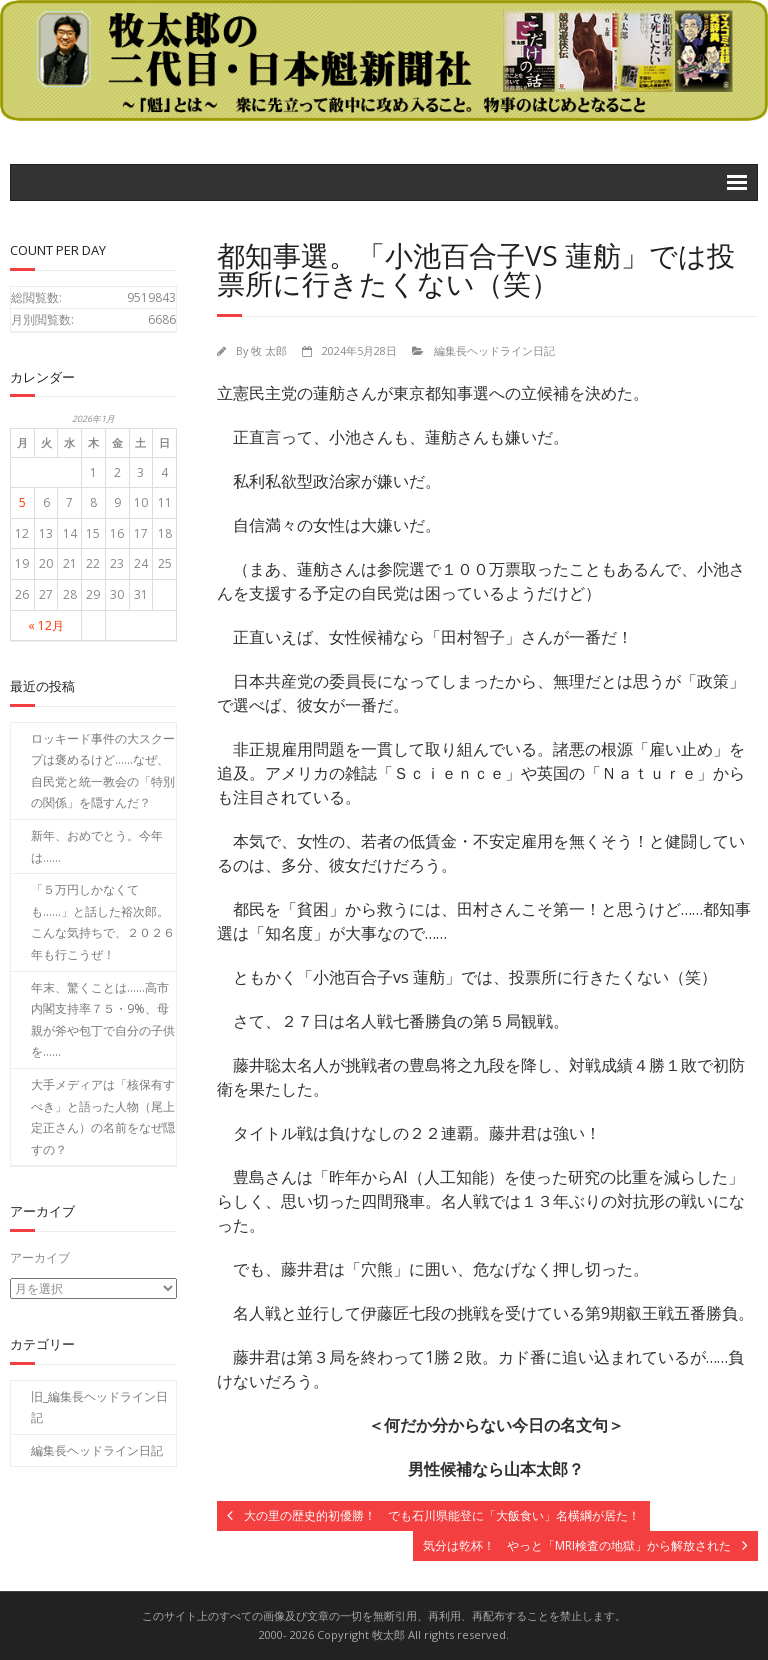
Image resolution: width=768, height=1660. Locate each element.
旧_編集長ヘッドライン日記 (99, 1406)
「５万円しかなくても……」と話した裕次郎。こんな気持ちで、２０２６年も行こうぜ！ (103, 922)
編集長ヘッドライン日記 (494, 350)
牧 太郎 (269, 350)
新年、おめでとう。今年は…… (97, 846)
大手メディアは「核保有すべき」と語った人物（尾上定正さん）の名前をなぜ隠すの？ (103, 1117)
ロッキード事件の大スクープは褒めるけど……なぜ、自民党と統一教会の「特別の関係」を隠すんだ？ (103, 771)
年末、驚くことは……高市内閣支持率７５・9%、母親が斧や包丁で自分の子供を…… (103, 1020)
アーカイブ (40, 1257)
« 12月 (46, 625)
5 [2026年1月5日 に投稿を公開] (22, 502)
